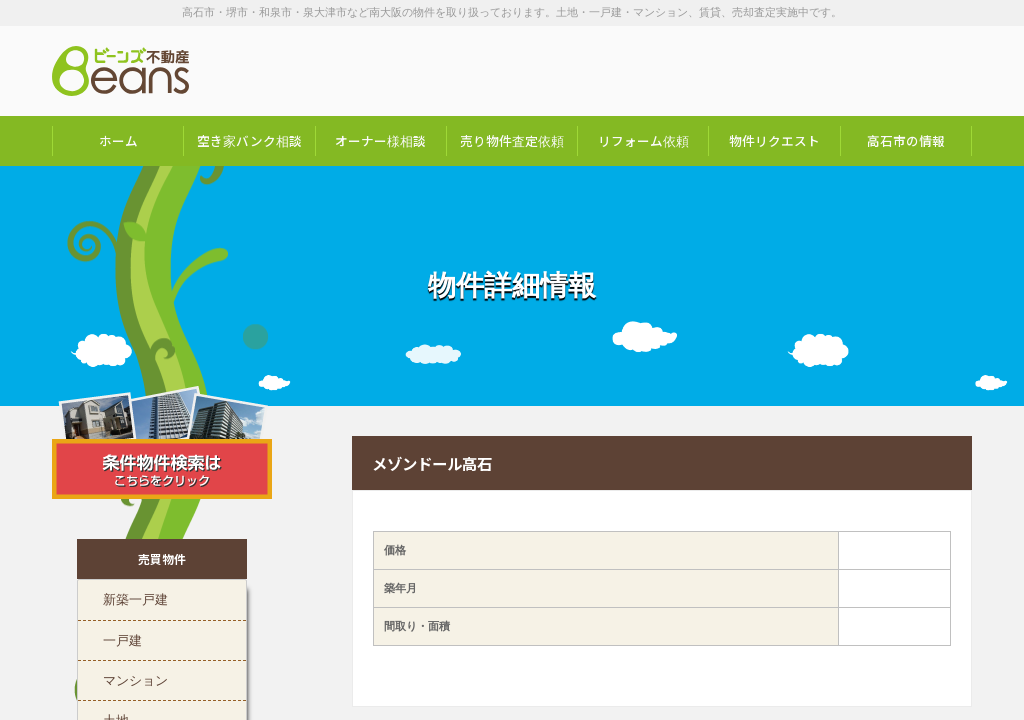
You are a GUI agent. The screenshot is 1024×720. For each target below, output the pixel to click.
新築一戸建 (135, 597)
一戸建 (122, 638)
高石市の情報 (906, 140)
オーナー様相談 (380, 140)
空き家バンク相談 (249, 140)
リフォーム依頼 (643, 140)
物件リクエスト (774, 140)
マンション (135, 678)
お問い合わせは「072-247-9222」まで (872, 71)
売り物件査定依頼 (512, 140)
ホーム (118, 140)
